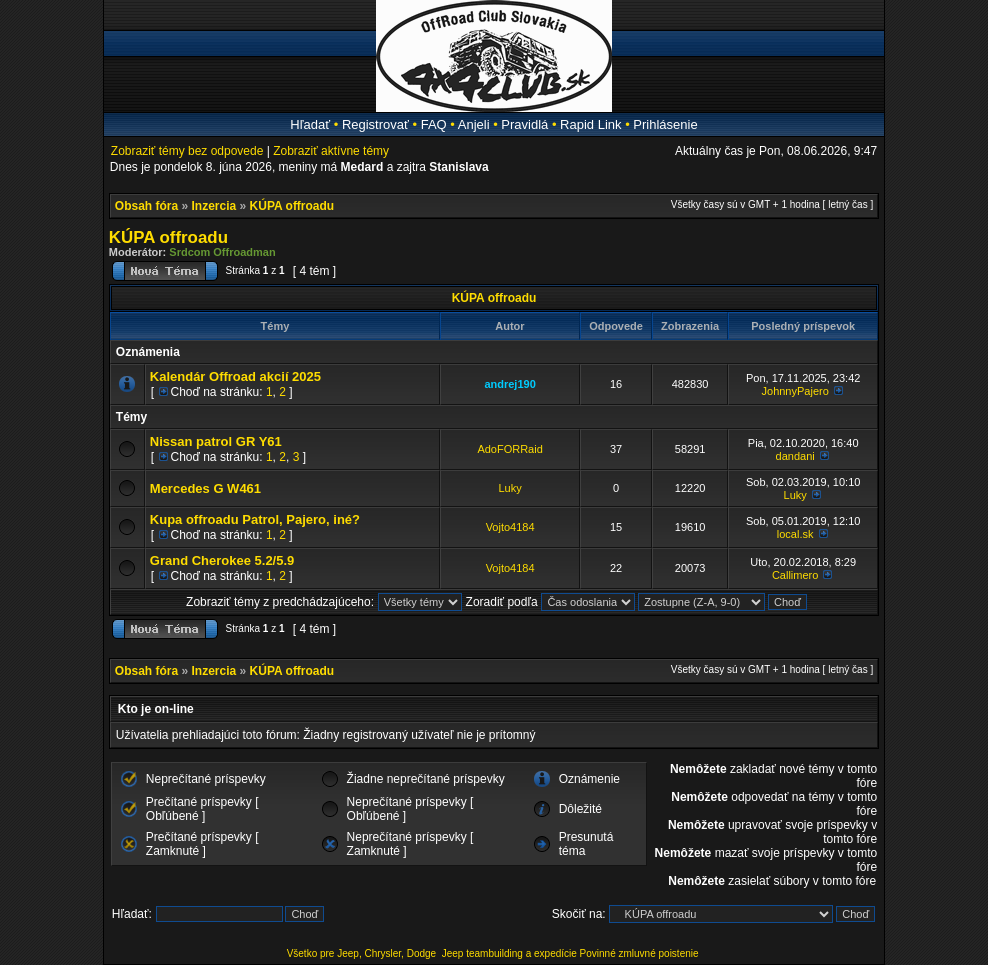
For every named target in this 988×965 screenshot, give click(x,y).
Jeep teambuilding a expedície (509, 953)
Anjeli (474, 124)
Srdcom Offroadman (222, 252)
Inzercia (214, 206)
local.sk (795, 534)
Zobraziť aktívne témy (331, 151)
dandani (795, 456)
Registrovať (375, 124)
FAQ (434, 124)
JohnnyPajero (795, 391)
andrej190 (509, 384)
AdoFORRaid (509, 449)
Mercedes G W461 (205, 488)
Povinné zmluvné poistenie (639, 953)
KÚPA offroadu (292, 206)
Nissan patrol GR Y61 (216, 441)
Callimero (795, 575)
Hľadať (310, 124)
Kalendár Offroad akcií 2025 (235, 376)
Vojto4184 (510, 527)
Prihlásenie (665, 124)
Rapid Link (590, 124)
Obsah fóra (146, 206)
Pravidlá (524, 124)
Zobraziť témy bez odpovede (187, 151)
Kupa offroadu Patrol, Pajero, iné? (255, 519)
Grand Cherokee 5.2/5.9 (222, 560)
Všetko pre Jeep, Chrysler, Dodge (363, 953)
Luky (509, 488)
